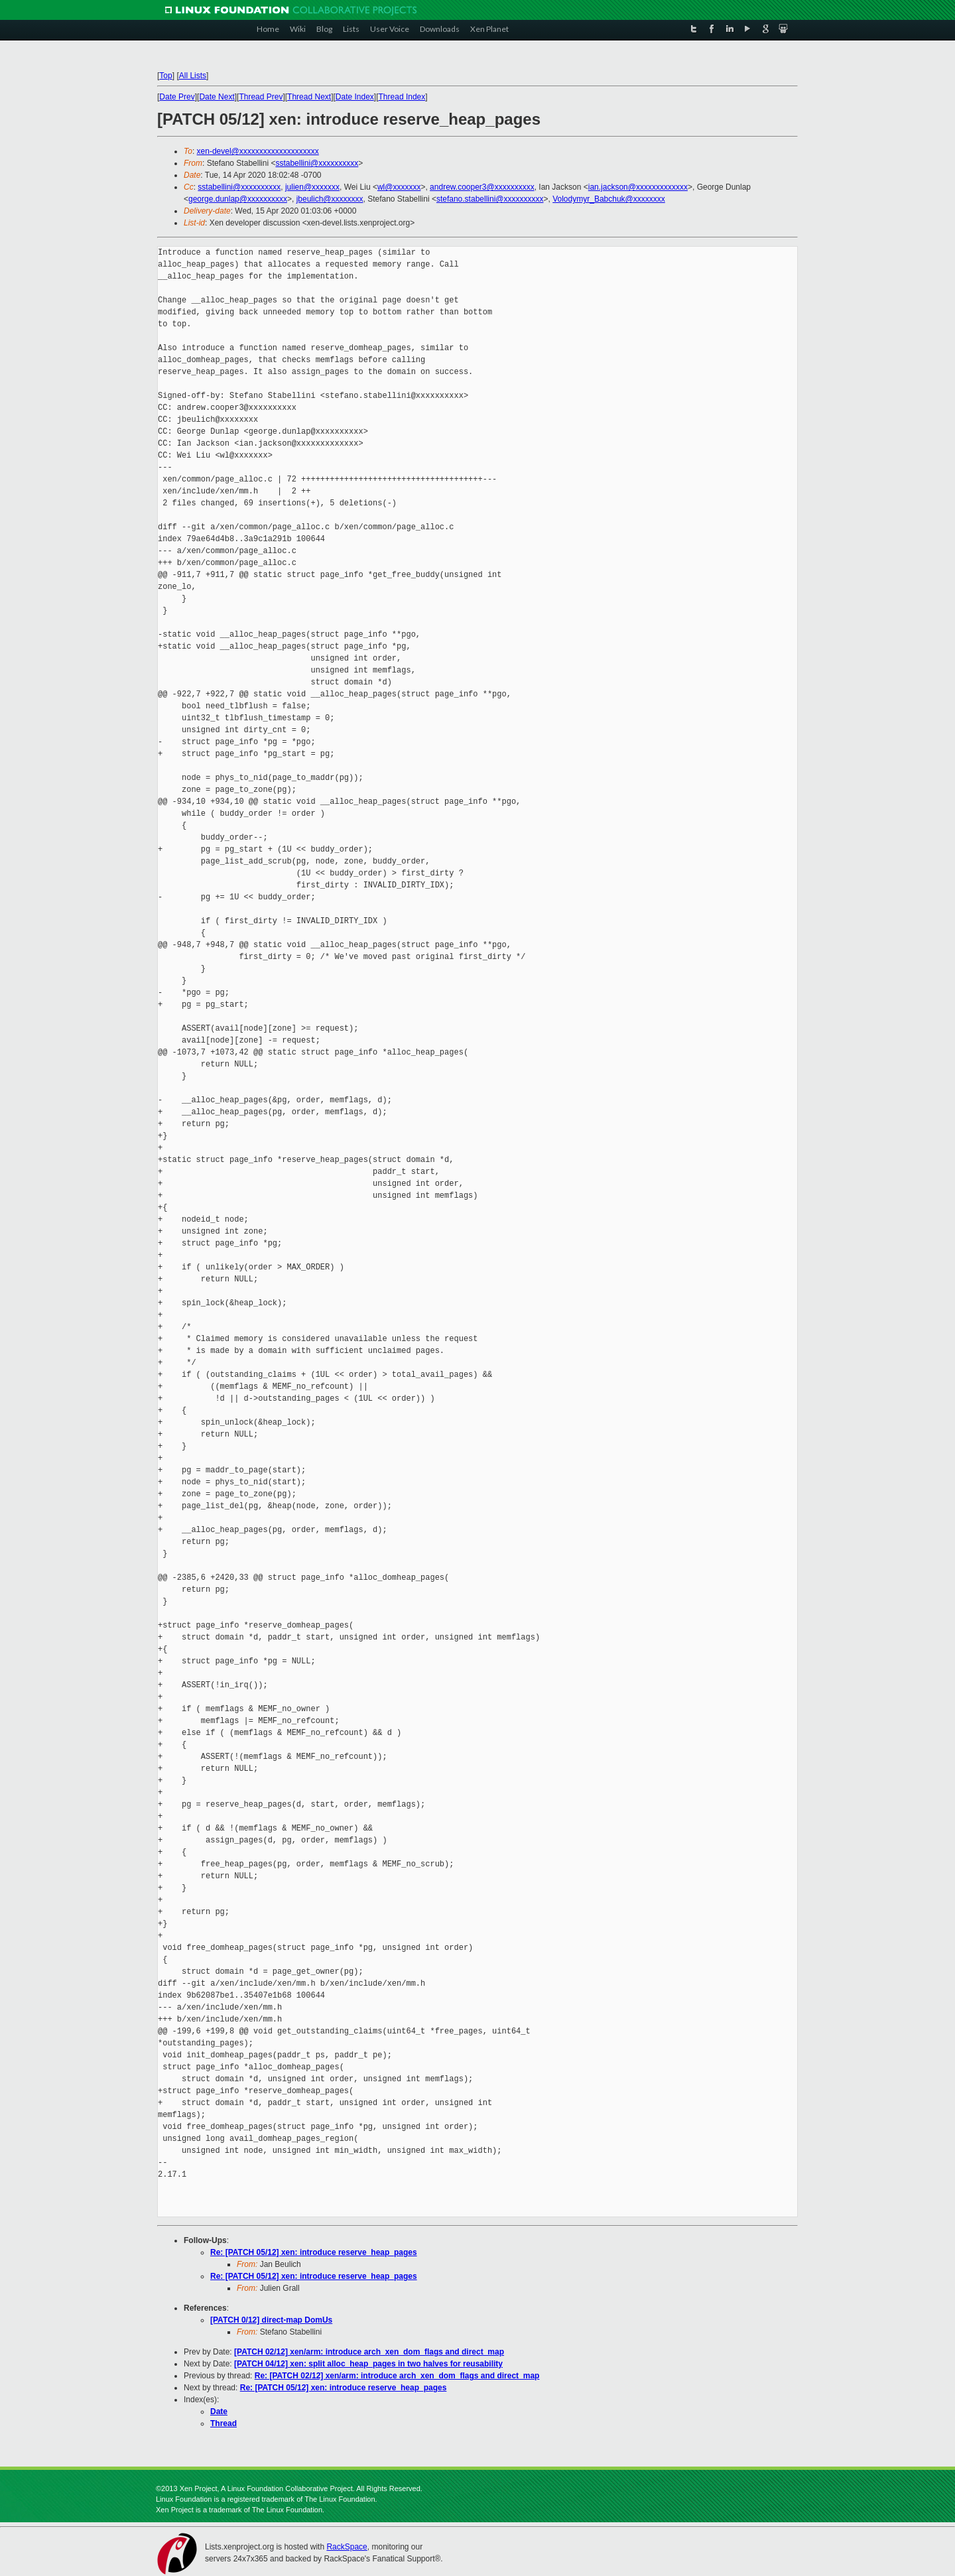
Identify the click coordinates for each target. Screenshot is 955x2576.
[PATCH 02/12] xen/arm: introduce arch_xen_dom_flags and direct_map (369, 2351)
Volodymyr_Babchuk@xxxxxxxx (608, 199)
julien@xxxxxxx (312, 187)
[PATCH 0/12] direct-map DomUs (271, 2320)
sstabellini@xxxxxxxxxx (316, 163)
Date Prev (176, 96)
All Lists (192, 75)
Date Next (216, 96)
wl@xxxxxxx (399, 187)
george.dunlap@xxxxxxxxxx (237, 199)
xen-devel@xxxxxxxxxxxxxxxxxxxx (258, 151)
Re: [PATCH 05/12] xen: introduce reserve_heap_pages (313, 2252)
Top (165, 75)
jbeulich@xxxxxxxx (329, 199)
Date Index (355, 96)
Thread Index (402, 96)
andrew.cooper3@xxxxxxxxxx (482, 187)
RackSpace (346, 2546)
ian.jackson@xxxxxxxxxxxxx (638, 187)
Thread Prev (261, 96)
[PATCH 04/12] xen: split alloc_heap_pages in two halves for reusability (368, 2363)
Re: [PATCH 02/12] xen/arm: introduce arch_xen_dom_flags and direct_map (397, 2375)
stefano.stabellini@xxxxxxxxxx (490, 199)
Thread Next (309, 96)
